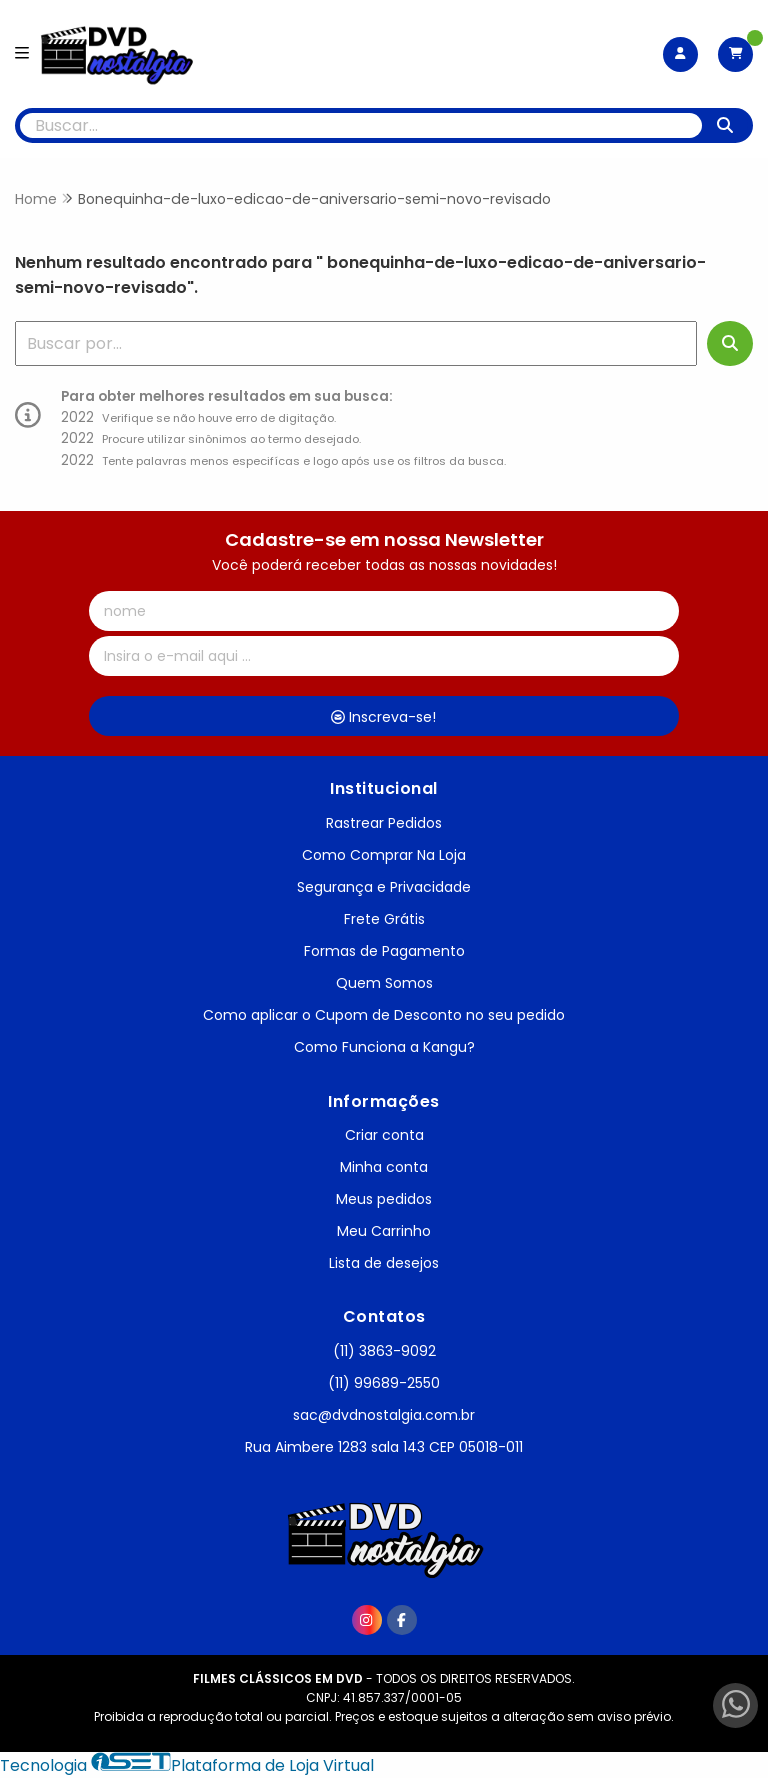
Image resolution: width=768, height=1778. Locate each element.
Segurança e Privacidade (384, 887)
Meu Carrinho (384, 1231)
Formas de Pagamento (384, 951)
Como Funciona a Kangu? (384, 1047)
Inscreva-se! (383, 717)
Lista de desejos (384, 1263)
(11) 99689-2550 (384, 1383)
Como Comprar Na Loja (384, 855)
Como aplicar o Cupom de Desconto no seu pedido (384, 1015)
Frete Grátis (384, 919)
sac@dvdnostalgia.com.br (384, 1415)
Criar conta (384, 1135)
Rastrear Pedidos (384, 823)
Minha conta (384, 1167)
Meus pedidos (384, 1199)
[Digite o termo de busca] (361, 125)
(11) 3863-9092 (384, 1351)
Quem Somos (384, 983)
